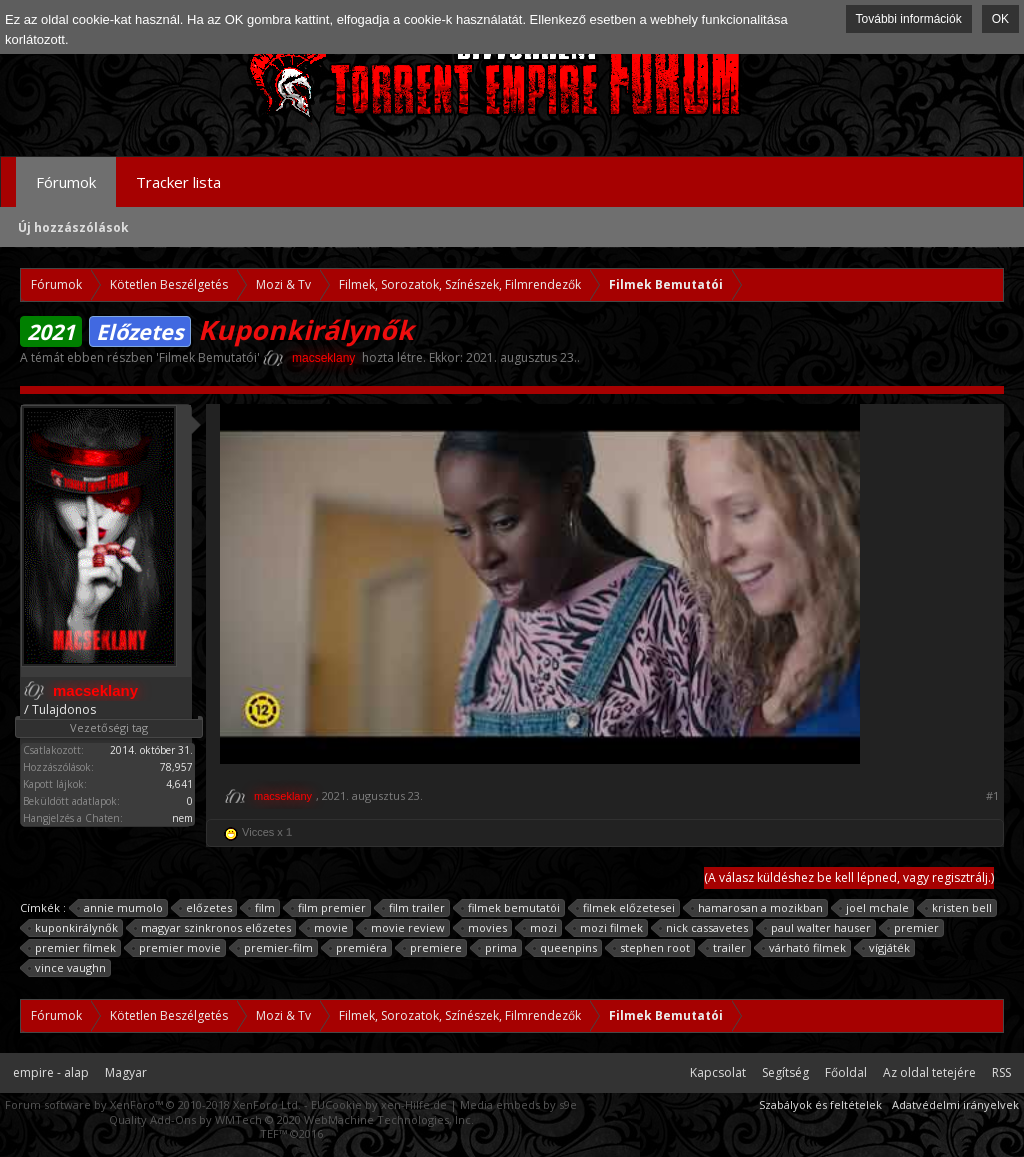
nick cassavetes (704, 928)
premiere (433, 948)
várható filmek (804, 948)
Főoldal (846, 1072)
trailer (726, 948)
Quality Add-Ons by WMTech (291, 1119)
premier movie (177, 948)
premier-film (275, 948)
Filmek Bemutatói (208, 357)
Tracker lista (178, 182)
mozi (540, 928)
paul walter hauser (818, 928)
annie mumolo (120, 908)
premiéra (358, 948)
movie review (405, 928)
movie (328, 928)
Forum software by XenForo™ (153, 1104)
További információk (909, 19)
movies (484, 928)
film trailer (414, 908)
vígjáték (886, 948)
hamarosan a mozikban (757, 908)
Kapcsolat (718, 1072)
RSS (1001, 1072)
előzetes (206, 908)
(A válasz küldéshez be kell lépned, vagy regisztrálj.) (849, 877)
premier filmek (72, 948)
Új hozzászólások (73, 227)
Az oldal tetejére (929, 1072)
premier (913, 928)
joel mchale (874, 908)
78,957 (176, 767)
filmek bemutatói (511, 908)
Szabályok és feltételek (820, 1104)
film (262, 908)
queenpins (565, 948)
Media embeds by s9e (518, 1104)
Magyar (126, 1072)
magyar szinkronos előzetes (213, 928)
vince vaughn (67, 968)
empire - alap (51, 1072)
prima (498, 948)
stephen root (652, 948)
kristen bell (959, 908)
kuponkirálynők (73, 928)
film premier (329, 908)
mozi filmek (608, 928)
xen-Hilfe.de (414, 1104)
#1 (992, 796)
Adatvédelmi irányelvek (955, 1104)
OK (1000, 19)
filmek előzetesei (626, 908)
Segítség (785, 1072)
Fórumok (66, 182)
